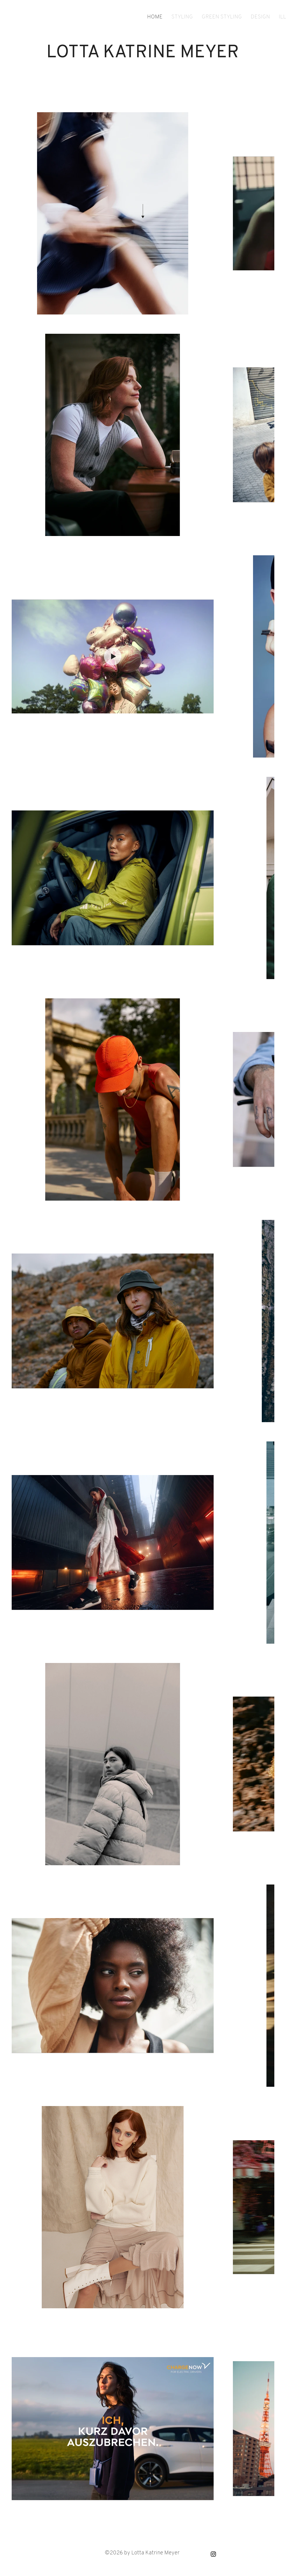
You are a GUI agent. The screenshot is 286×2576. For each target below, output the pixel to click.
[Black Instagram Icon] (213, 2554)
